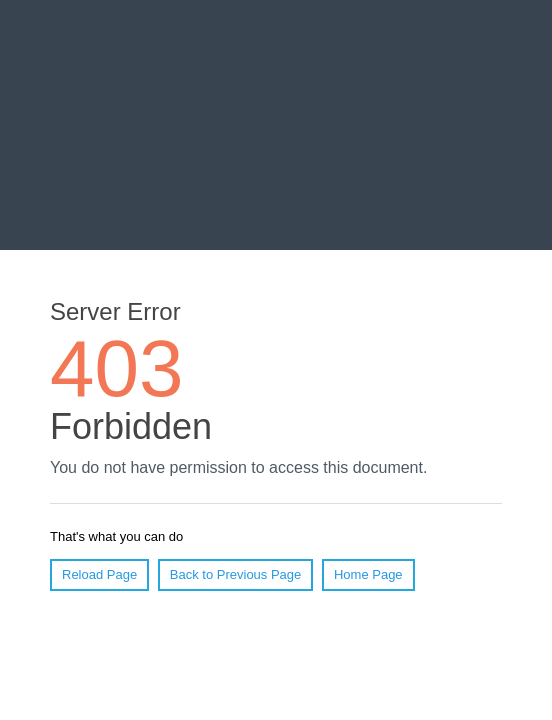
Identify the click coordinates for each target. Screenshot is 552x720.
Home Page (368, 574)
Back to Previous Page (236, 574)
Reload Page (99, 574)
